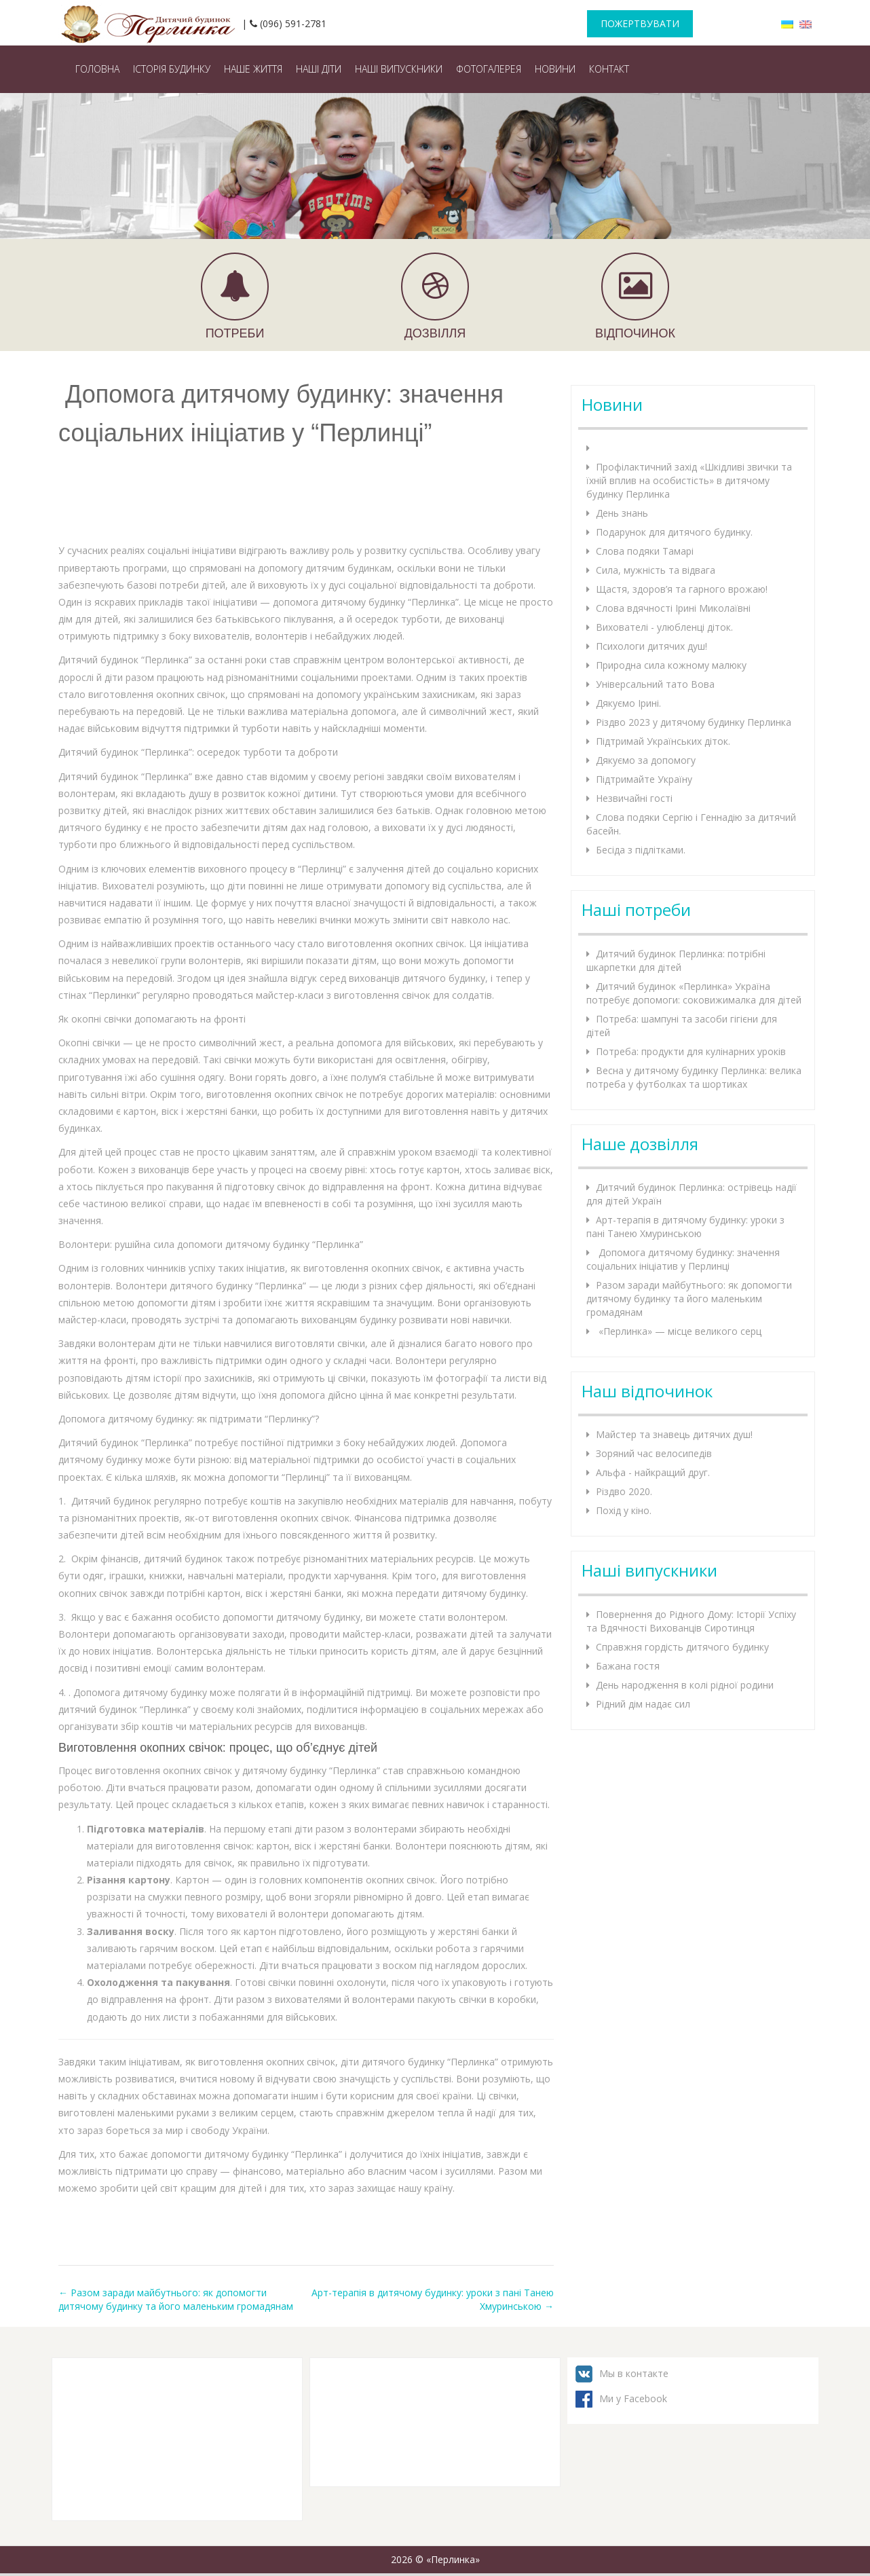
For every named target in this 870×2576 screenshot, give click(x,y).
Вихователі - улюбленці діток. (664, 627)
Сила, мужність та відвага (655, 570)
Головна (97, 68)
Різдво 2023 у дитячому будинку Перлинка (693, 722)
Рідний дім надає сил (643, 1703)
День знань (622, 513)
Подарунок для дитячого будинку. (674, 532)
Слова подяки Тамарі (645, 551)
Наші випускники (398, 68)
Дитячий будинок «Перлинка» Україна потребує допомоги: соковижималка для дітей (693, 993)
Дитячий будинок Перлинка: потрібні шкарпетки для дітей (675, 960)
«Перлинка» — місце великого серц (678, 1331)
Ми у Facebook (633, 2398)
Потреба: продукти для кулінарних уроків (691, 1051)
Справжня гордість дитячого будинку (682, 1646)
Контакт (609, 68)
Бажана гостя (628, 1665)
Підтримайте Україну (644, 779)
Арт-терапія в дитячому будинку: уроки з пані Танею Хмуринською (685, 1226)
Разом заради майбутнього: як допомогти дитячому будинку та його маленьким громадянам (175, 2299)
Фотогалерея (488, 68)
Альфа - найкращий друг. (653, 1472)
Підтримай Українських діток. (663, 741)
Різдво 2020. (624, 1491)
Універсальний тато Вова (655, 684)
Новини (555, 68)
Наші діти (318, 68)
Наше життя (253, 68)
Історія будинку (171, 68)
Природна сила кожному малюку (671, 665)
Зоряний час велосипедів (654, 1453)
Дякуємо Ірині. (628, 703)
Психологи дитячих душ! (651, 646)
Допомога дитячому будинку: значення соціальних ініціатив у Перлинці (683, 1259)
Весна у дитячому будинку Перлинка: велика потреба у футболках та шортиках (693, 1077)
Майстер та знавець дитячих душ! (674, 1434)
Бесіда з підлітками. (640, 849)
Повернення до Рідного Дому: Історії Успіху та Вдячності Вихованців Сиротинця (691, 1621)
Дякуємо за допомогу (646, 760)
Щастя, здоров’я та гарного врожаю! (682, 589)
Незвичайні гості (634, 798)
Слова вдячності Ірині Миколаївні (673, 608)
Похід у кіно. (623, 1510)
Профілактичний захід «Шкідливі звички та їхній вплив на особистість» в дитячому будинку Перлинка (689, 480)
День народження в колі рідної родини (685, 1684)
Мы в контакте (633, 2373)
